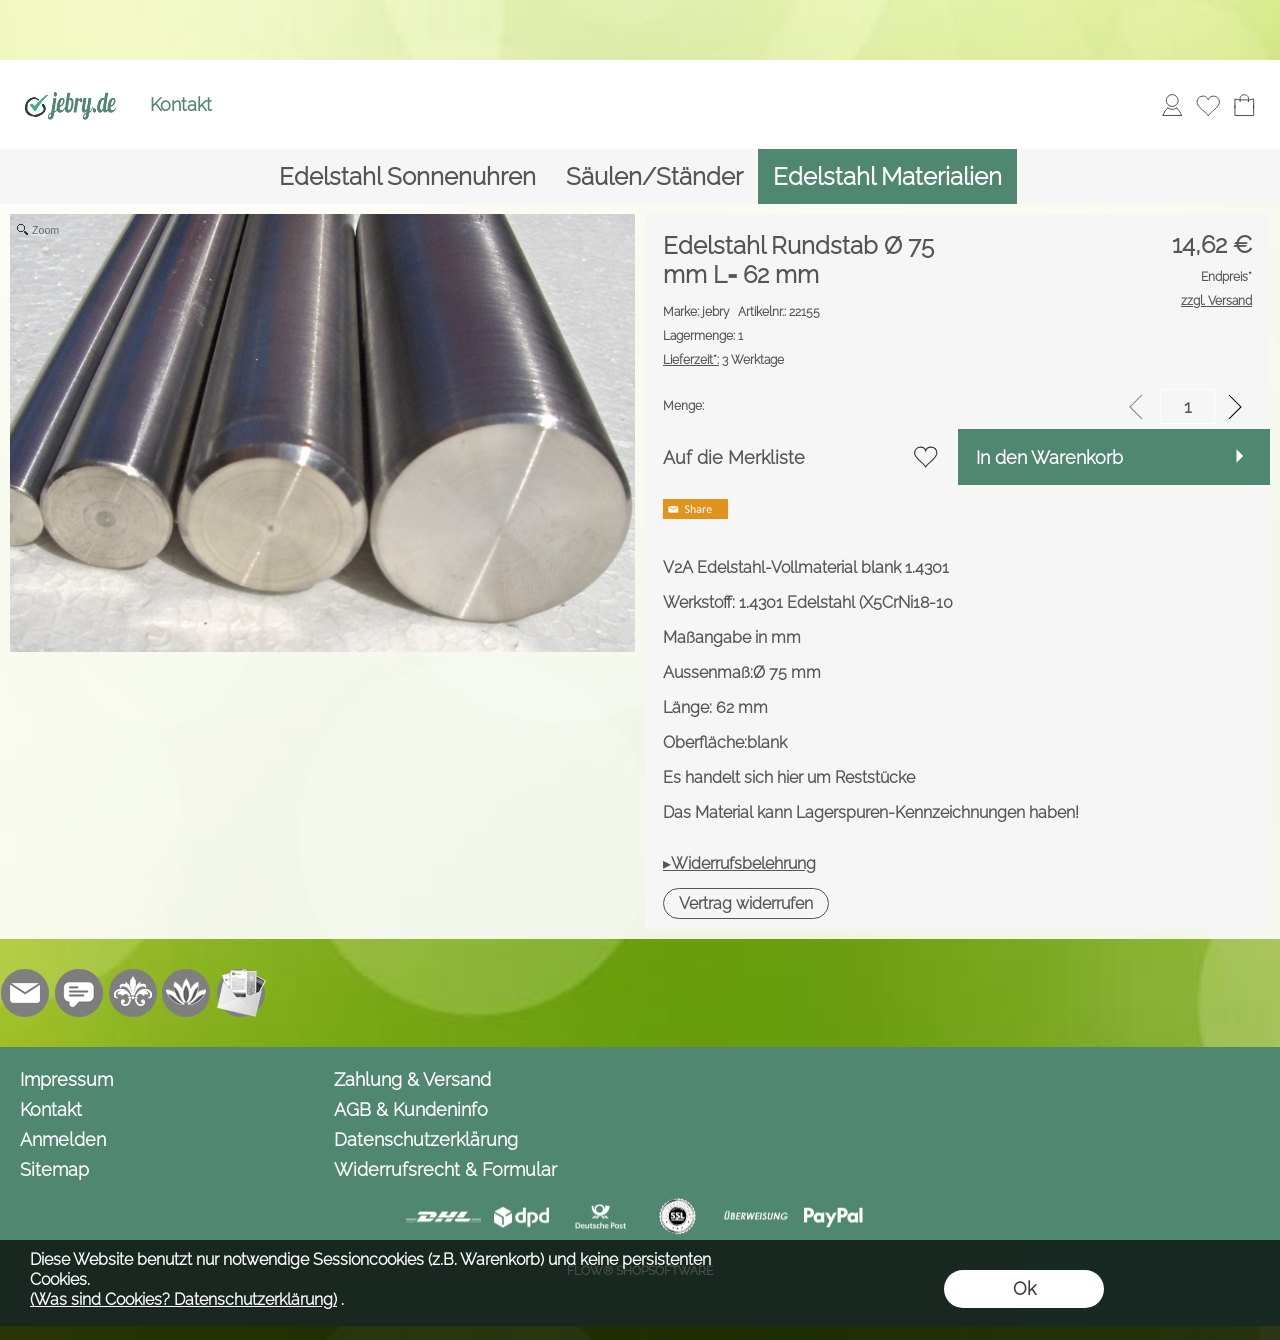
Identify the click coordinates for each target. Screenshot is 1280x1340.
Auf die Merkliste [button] (734, 457)
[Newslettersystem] (241, 993)
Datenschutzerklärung (426, 1139)
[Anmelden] (1172, 105)
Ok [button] (1024, 1288)
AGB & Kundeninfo (411, 1109)
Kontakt (181, 104)
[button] (746, 903)
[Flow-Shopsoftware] (187, 993)
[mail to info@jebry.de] (25, 993)
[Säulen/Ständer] (654, 176)
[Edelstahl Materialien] (887, 176)
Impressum (66, 1079)
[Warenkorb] (1244, 105)
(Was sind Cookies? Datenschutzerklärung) (183, 1299)
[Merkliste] (1208, 105)
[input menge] (1187, 406)
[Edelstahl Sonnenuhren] (407, 176)
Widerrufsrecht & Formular (445, 1169)
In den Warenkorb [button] (1049, 457)
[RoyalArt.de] (133, 993)
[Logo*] (70, 81)
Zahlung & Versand (412, 1079)
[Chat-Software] (79, 993)
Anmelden (63, 1139)
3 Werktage (723, 360)
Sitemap (54, 1169)
